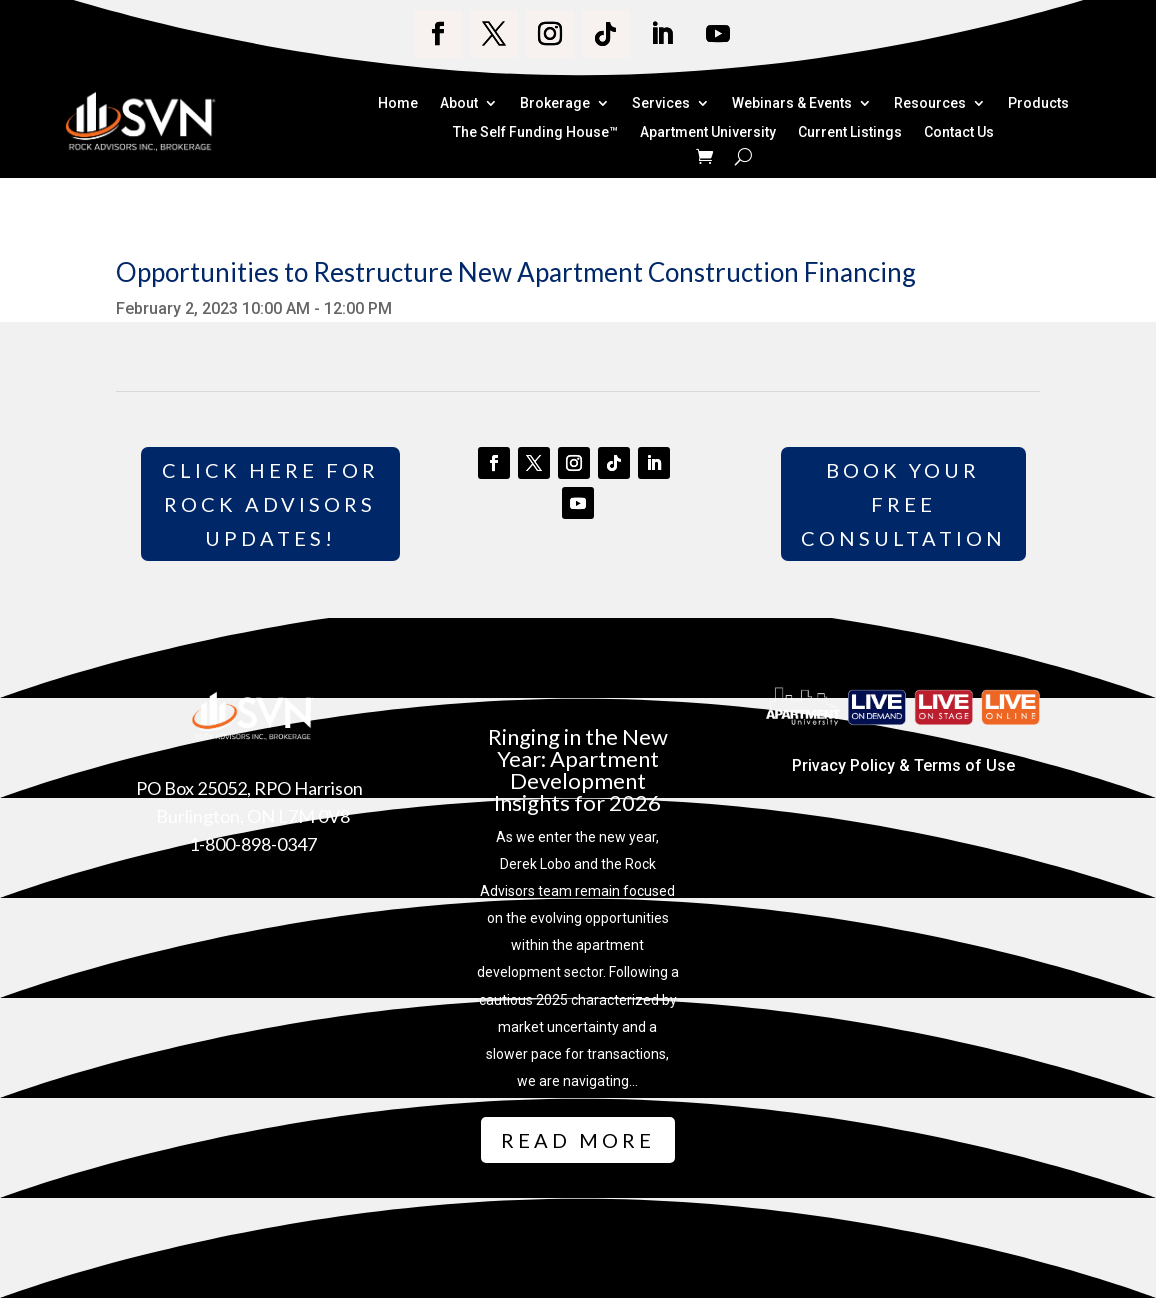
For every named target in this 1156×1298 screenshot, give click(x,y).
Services (661, 104)
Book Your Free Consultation (903, 504)
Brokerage (555, 104)
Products (1038, 104)
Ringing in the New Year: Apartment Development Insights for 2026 (578, 769)
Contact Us (959, 133)
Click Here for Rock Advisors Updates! (270, 504)
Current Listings (850, 133)
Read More (578, 1140)
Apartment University (708, 133)
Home (398, 104)
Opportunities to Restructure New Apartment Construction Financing (516, 272)
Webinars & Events (792, 104)
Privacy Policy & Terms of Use (903, 765)
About (459, 104)
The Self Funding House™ (535, 133)
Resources (930, 104)
